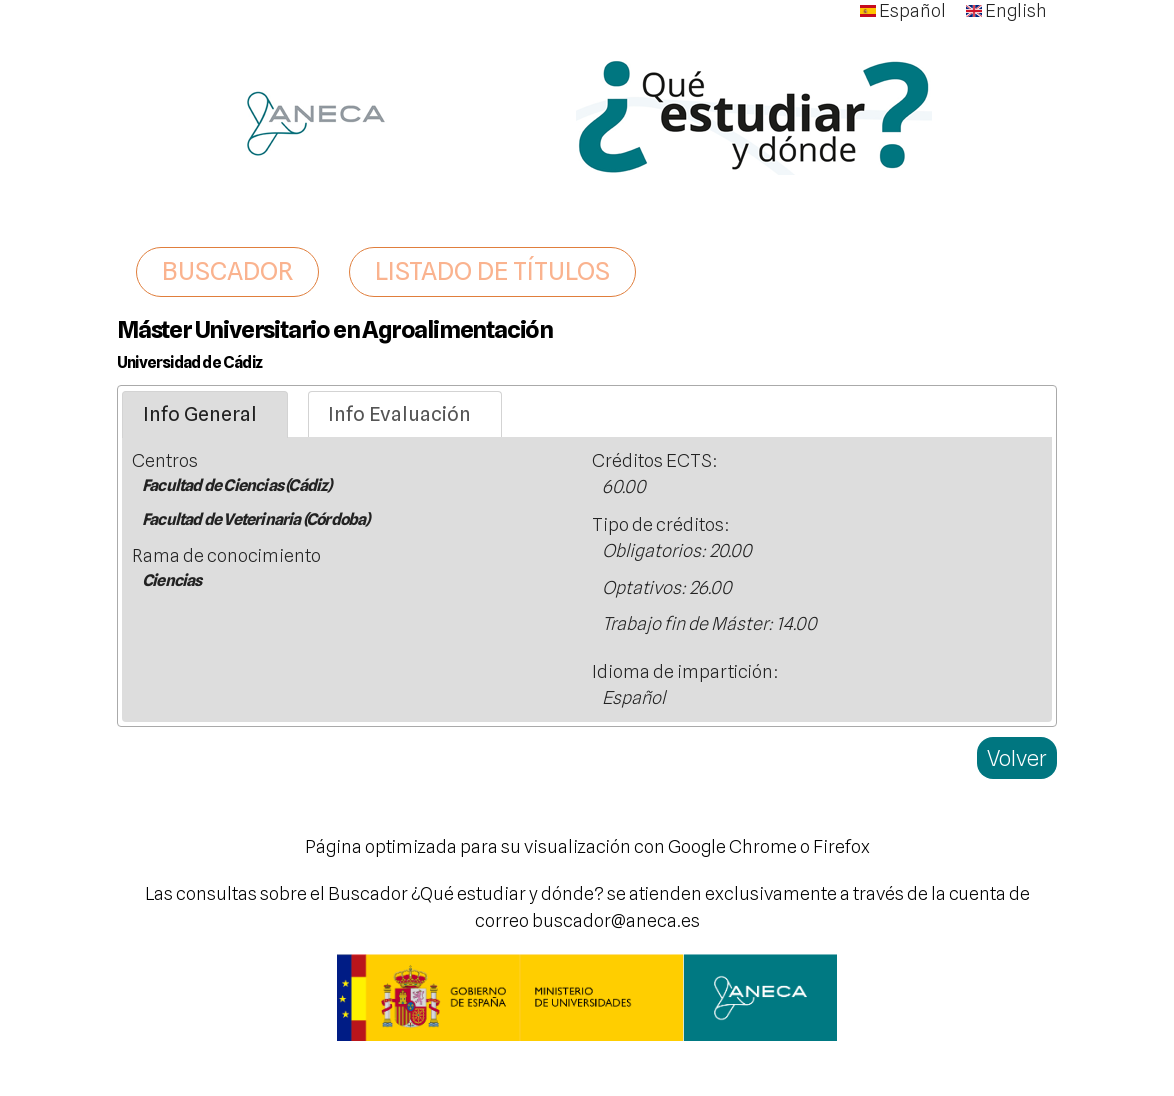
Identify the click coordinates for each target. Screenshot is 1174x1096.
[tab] (205, 415)
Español (903, 10)
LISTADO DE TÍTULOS (492, 271)
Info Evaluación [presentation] (399, 414)
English (1006, 10)
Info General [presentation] (200, 414)
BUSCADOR (227, 271)
